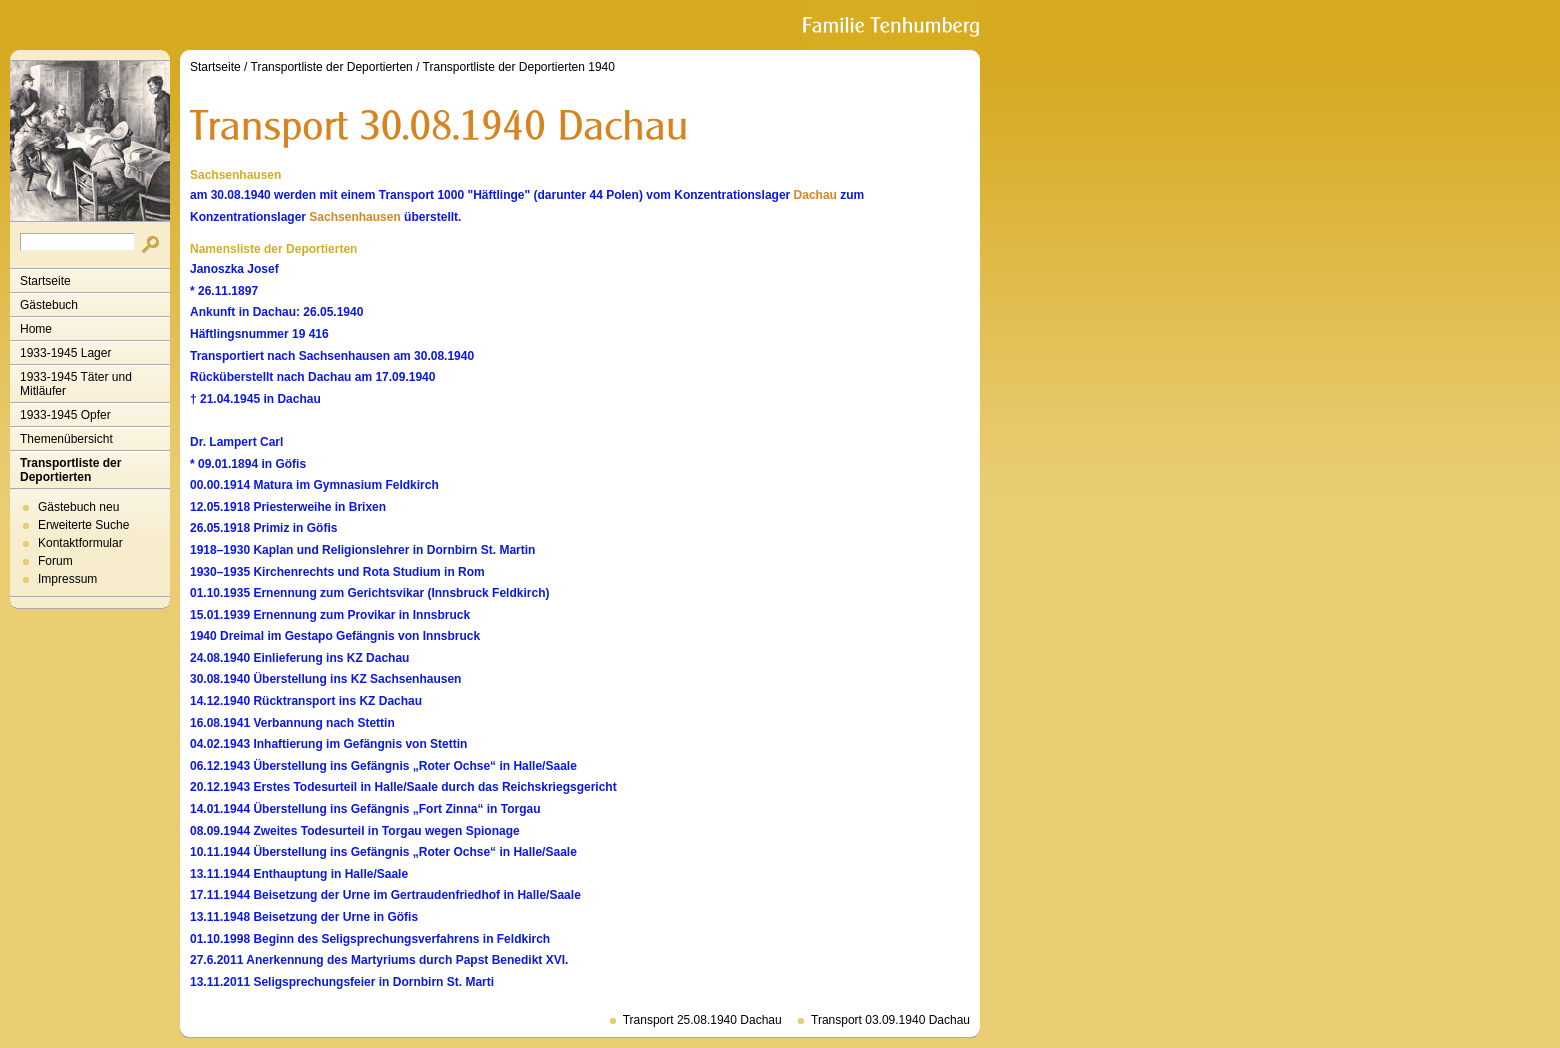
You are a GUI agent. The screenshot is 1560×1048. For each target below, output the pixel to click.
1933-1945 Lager (65, 353)
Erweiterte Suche (83, 525)
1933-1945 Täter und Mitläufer (76, 384)
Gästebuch (49, 305)
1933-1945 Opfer (65, 415)
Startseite (45, 281)
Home (36, 329)
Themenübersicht (66, 439)
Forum (55, 561)
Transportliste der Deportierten (70, 470)
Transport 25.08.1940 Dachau (702, 1020)
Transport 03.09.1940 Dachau (890, 1020)
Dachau (815, 195)
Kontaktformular (80, 543)
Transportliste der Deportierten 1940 (519, 67)
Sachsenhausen (354, 217)
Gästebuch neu (78, 507)
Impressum (67, 579)
